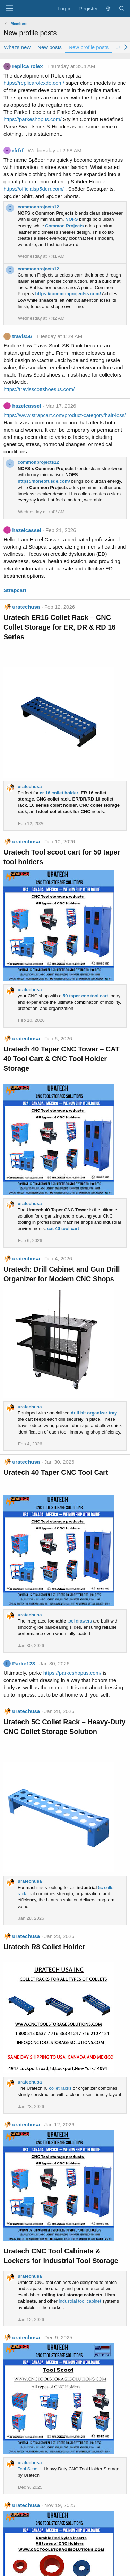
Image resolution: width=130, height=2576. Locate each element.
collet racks (60, 2088)
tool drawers (79, 1621)
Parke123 (23, 1663)
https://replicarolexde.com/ (33, 83)
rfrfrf (18, 150)
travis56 (22, 336)
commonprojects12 (38, 206)
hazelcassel (26, 406)
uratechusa (26, 607)
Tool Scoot (28, 2468)
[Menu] (9, 8)
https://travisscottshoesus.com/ (39, 389)
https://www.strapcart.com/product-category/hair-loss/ (64, 415)
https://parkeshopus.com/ (32, 119)
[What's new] (108, 8)
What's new (17, 47)
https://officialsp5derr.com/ (33, 189)
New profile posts (89, 47)
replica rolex (27, 66)
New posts (49, 47)
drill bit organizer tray (94, 1413)
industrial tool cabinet (80, 2301)
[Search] (122, 8)
